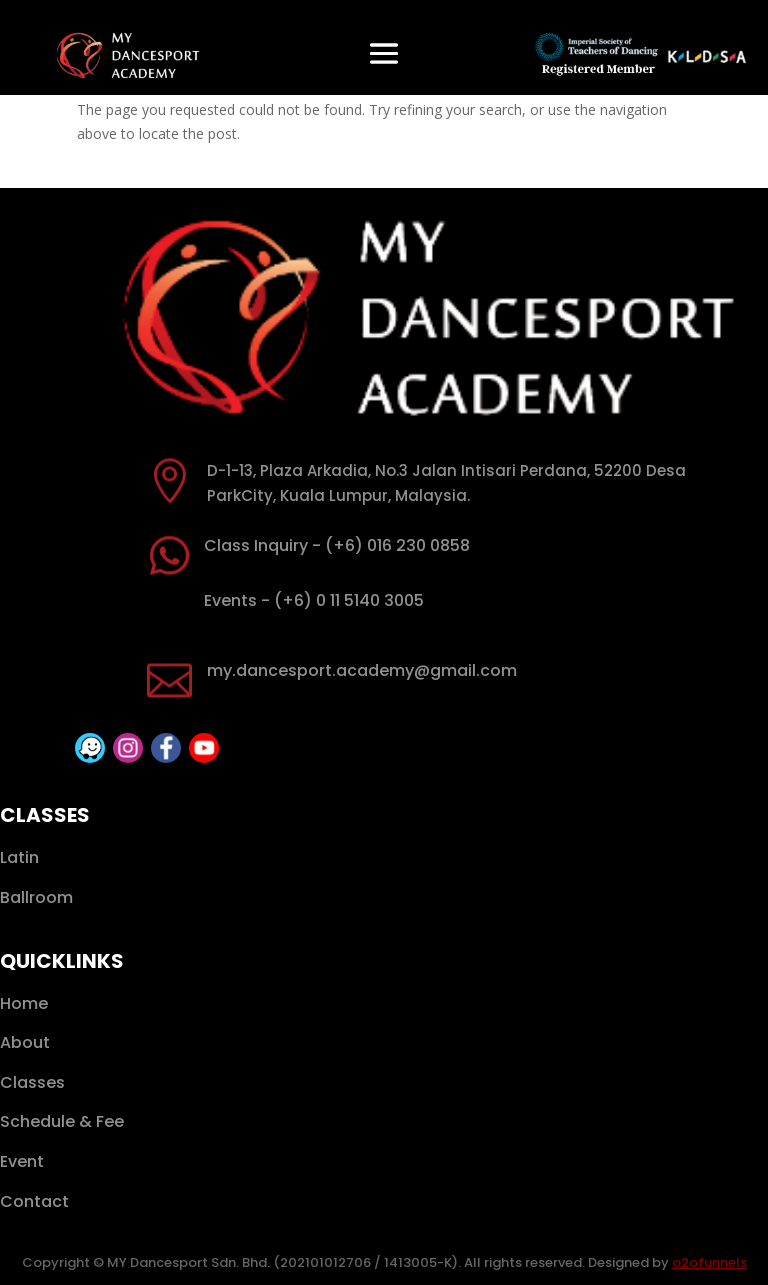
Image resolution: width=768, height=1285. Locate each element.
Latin (19, 857)
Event (22, 1161)
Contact (34, 1201)
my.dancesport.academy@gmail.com (362, 670)
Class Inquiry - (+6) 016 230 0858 (337, 545)
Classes (32, 1082)
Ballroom (36, 897)
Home (24, 1003)
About (25, 1042)
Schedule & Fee (62, 1121)
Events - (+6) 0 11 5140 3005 (314, 600)
